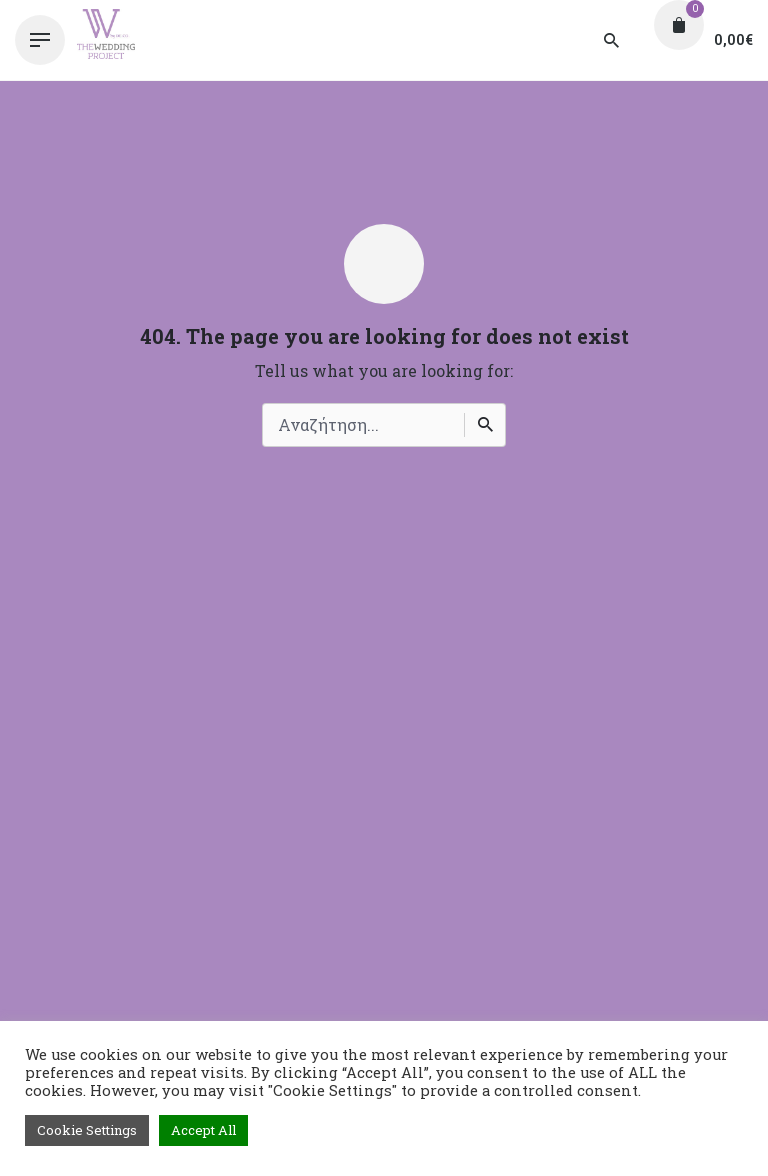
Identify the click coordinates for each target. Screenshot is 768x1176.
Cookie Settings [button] (87, 1130)
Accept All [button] (203, 1130)
